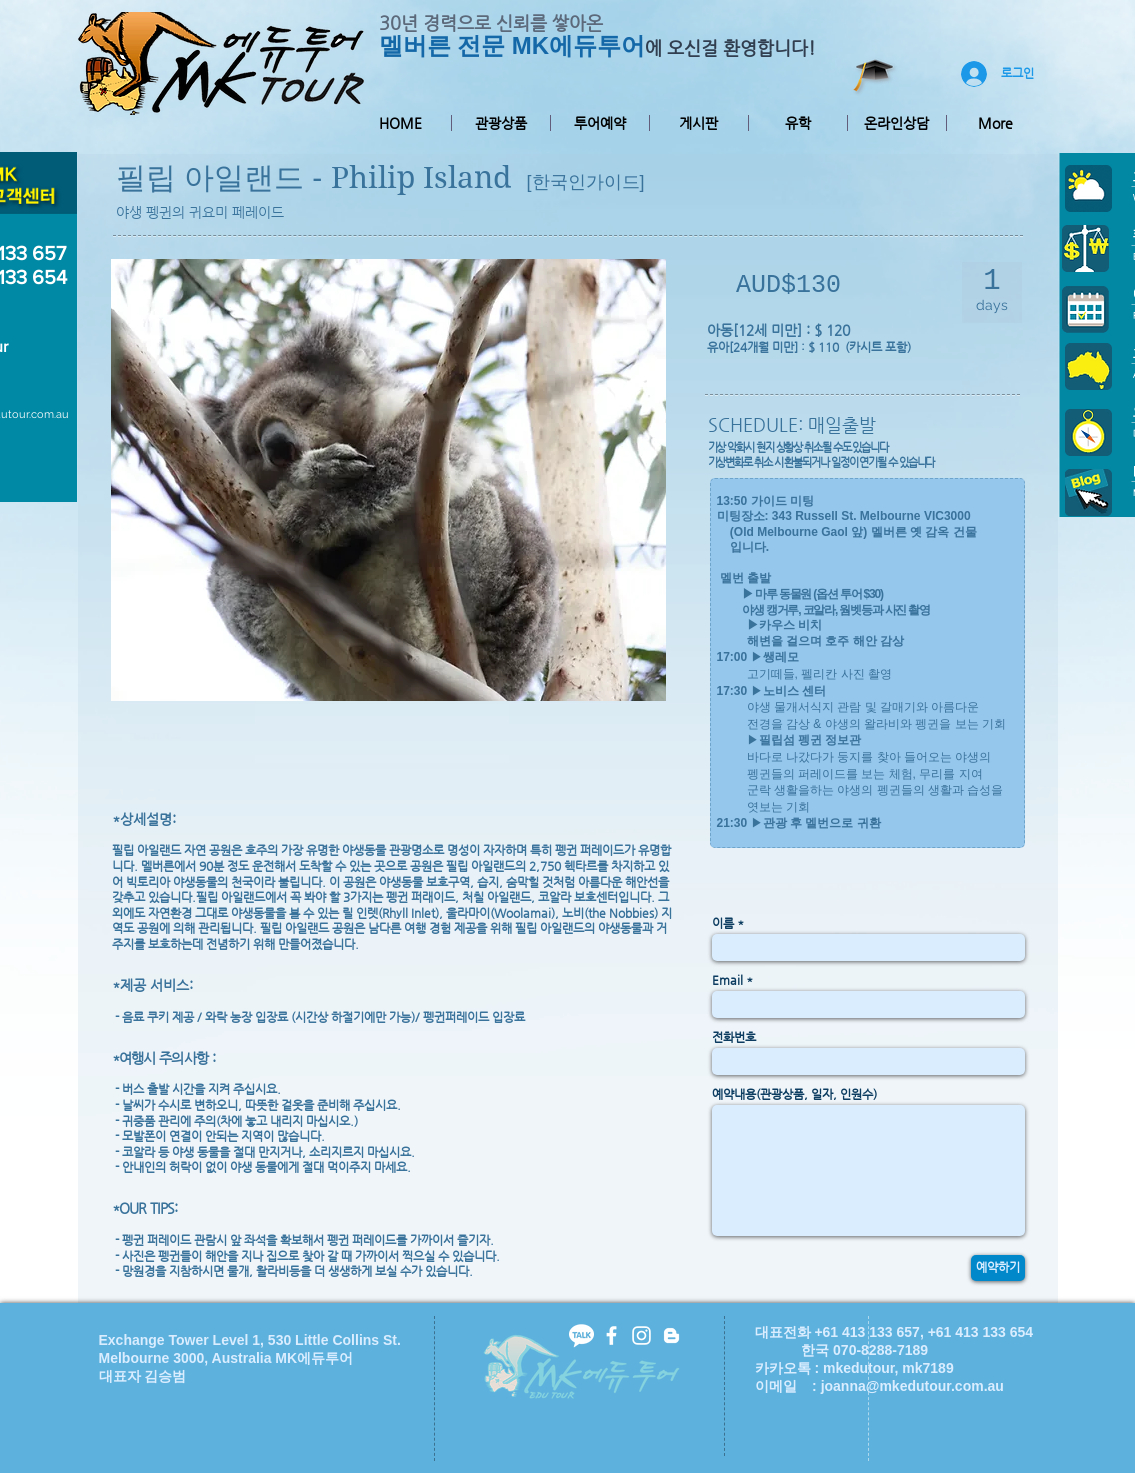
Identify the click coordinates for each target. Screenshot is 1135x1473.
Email (727, 980)
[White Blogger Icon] (671, 1335)
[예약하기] (998, 1268)
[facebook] (611, 1335)
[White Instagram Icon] (641, 1335)
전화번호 (734, 1037)
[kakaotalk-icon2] (581, 1335)
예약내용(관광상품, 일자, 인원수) (794, 1094)
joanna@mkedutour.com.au (912, 1386)
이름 (723, 923)
